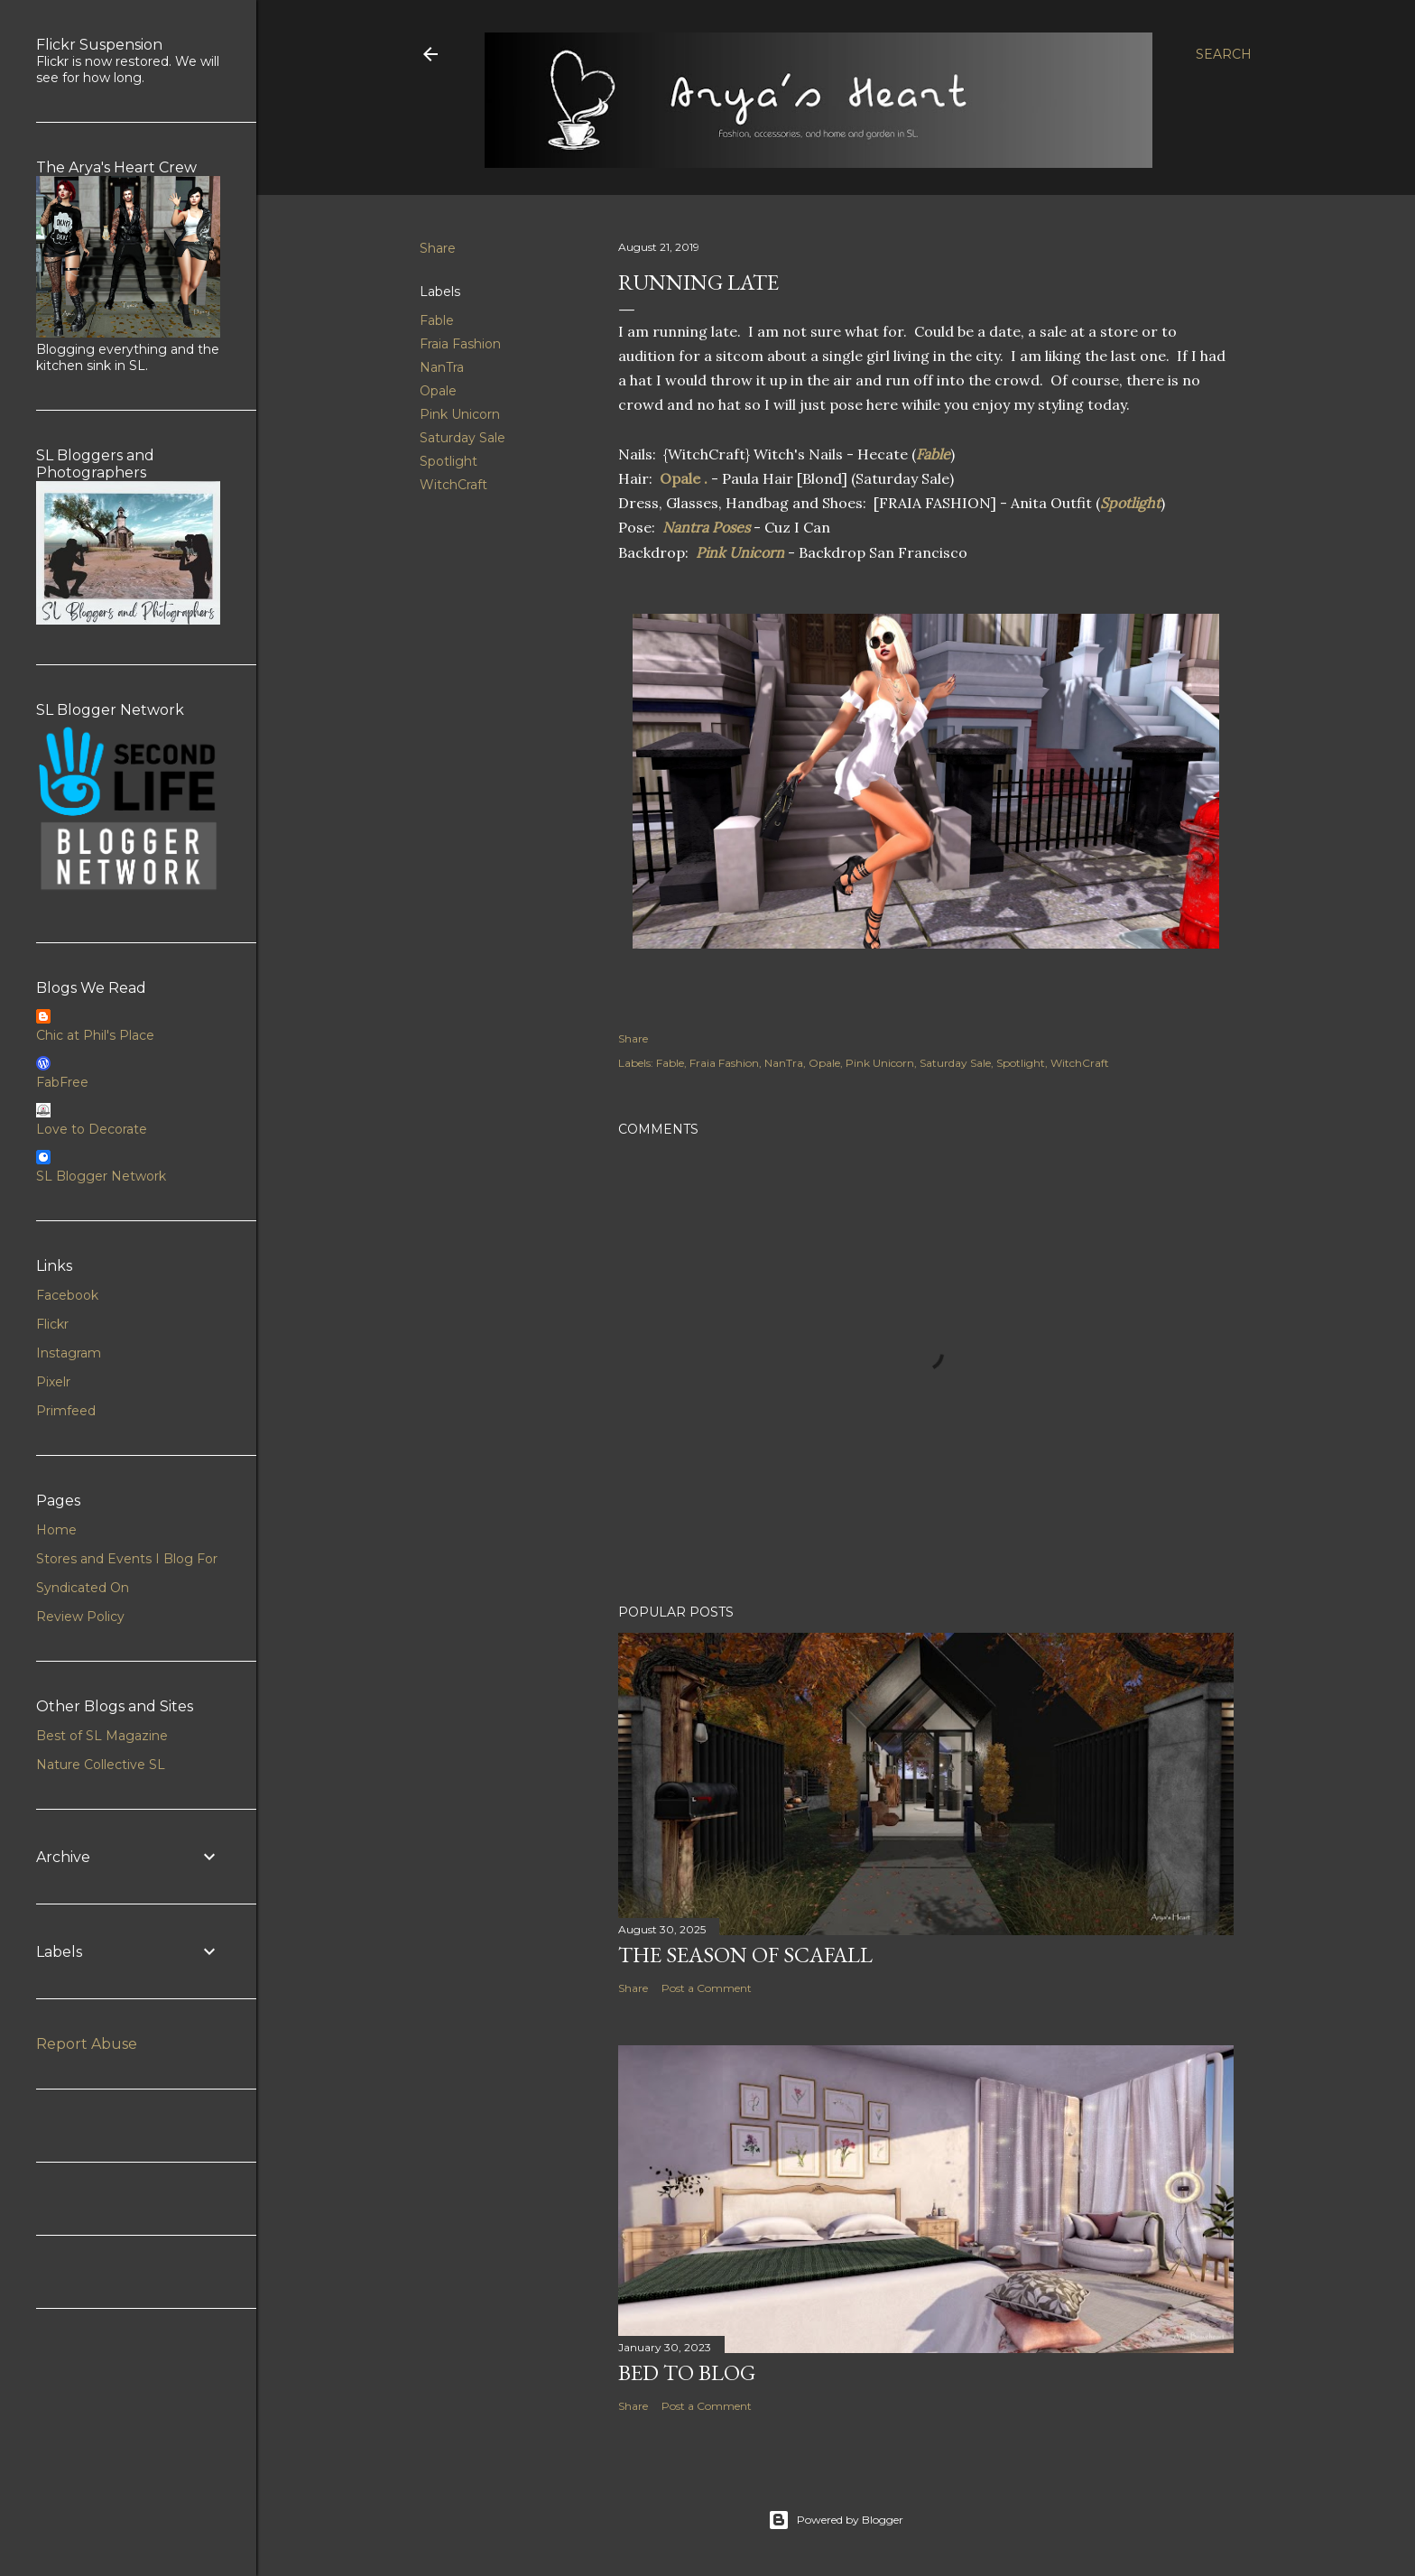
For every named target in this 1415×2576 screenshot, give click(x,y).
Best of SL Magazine (102, 1736)
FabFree (62, 1082)
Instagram (68, 1353)
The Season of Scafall (745, 1955)
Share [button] (438, 248)
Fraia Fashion (460, 344)
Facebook (67, 1295)
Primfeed (66, 1411)
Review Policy (80, 1616)
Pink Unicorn (460, 414)
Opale (438, 391)
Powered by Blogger (835, 2520)
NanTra (442, 367)
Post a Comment (706, 1988)
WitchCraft (453, 485)
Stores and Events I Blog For (126, 1559)
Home (56, 1530)
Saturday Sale (462, 438)
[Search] (1224, 54)
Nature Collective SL (100, 1764)
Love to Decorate (91, 1129)
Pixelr (53, 1382)
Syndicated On (82, 1588)
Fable (437, 320)
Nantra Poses (704, 527)
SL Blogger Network (101, 1176)
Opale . (684, 478)
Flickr (52, 1324)
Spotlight (448, 461)
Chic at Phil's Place (95, 1035)
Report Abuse (86, 2043)
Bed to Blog (686, 2372)
